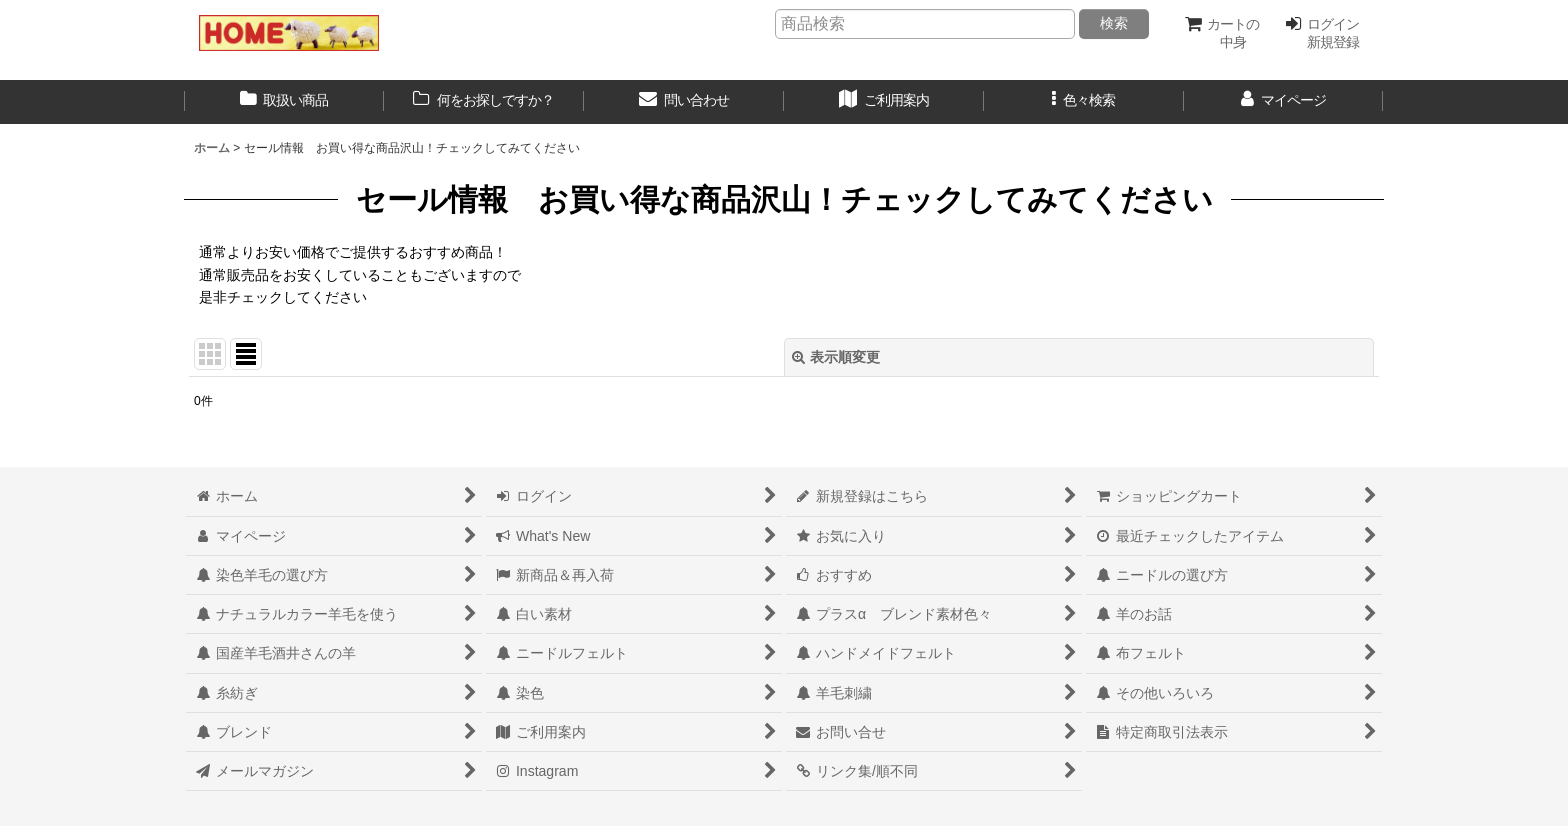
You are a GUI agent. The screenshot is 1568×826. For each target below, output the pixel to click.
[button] (1084, 102)
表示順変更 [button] (836, 357)
